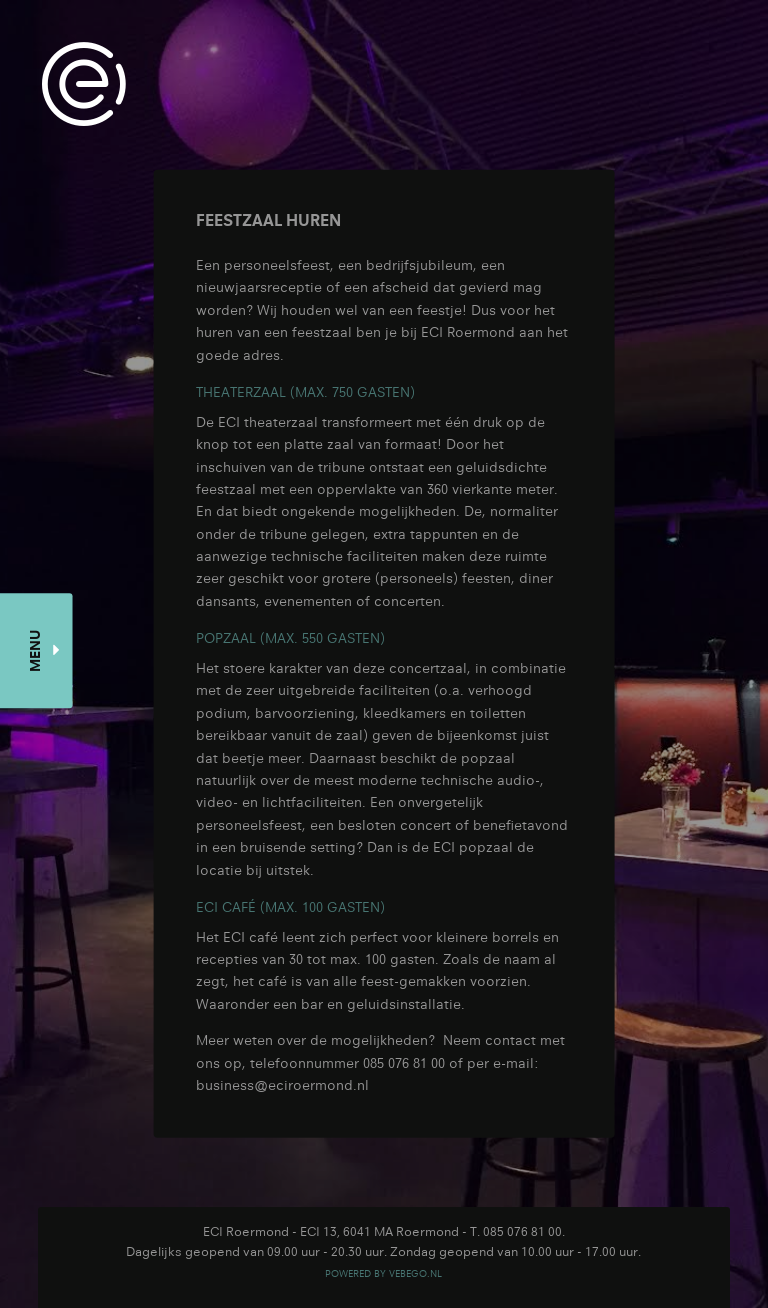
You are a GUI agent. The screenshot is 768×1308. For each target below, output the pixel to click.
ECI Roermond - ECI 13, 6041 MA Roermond (331, 1231)
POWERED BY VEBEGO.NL (383, 1273)
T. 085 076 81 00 (516, 1231)
